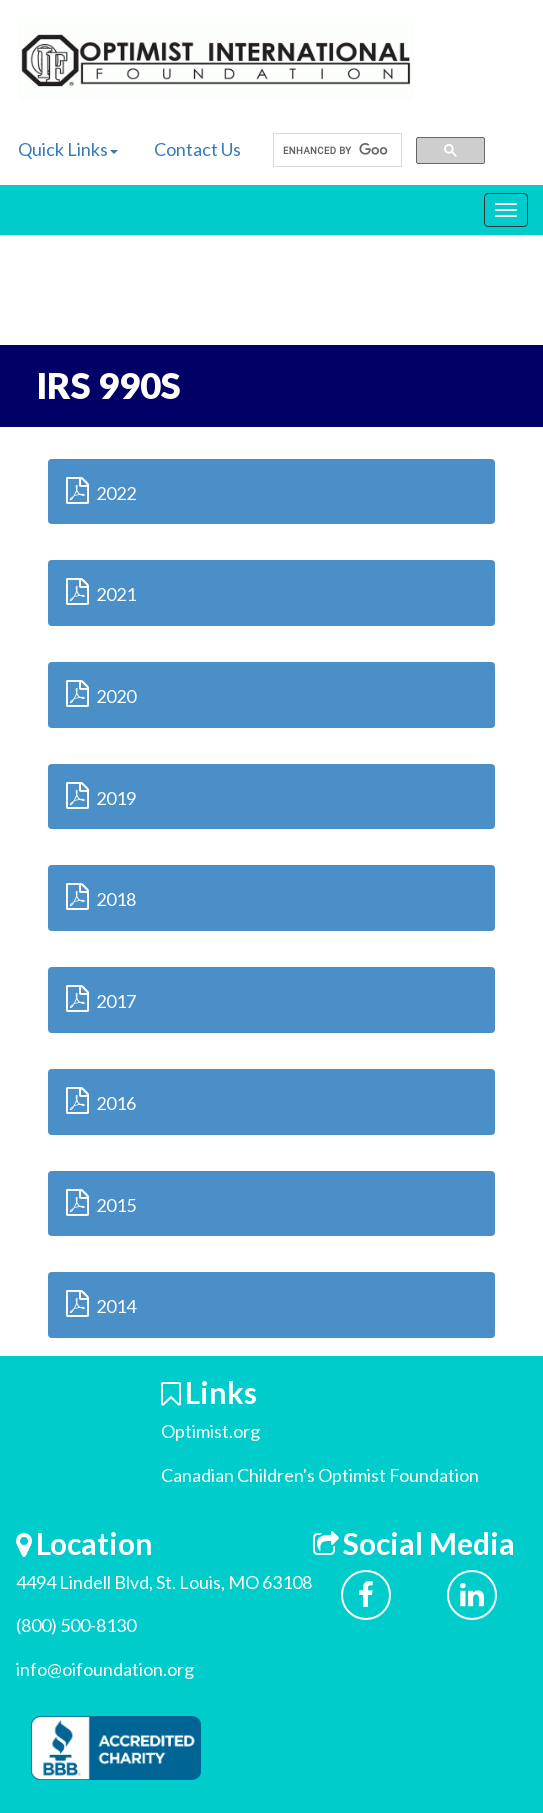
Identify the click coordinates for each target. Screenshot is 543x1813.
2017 (101, 998)
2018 (101, 896)
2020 (101, 693)
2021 (101, 591)
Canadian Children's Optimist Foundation (320, 1475)
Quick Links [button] (68, 149)
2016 (101, 1100)
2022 (101, 490)
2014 (101, 1303)
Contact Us (197, 149)
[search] (335, 150)
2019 (101, 795)
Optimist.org (210, 1431)
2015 (101, 1202)
